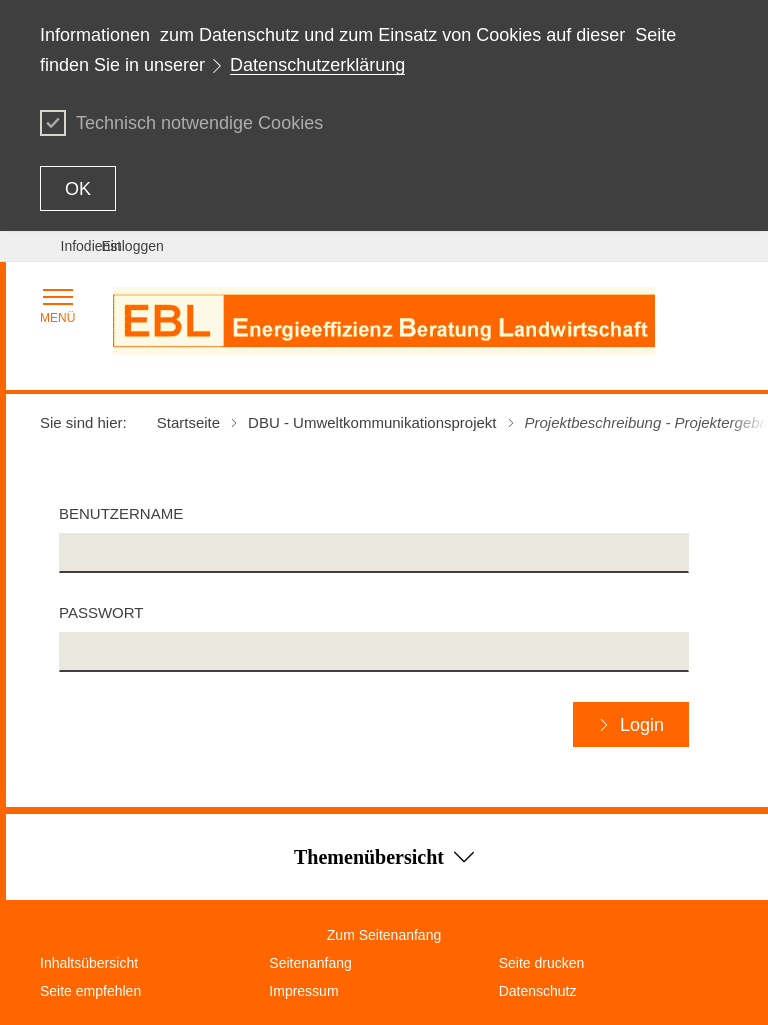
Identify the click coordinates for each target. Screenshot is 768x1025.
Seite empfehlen (90, 991)
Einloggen (133, 246)
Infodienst (91, 246)
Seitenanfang (310, 963)
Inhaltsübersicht (89, 963)
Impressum (303, 991)
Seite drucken (542, 963)
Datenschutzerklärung (317, 65)
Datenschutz (538, 991)
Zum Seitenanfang (384, 935)
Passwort (101, 612)
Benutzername (121, 513)
